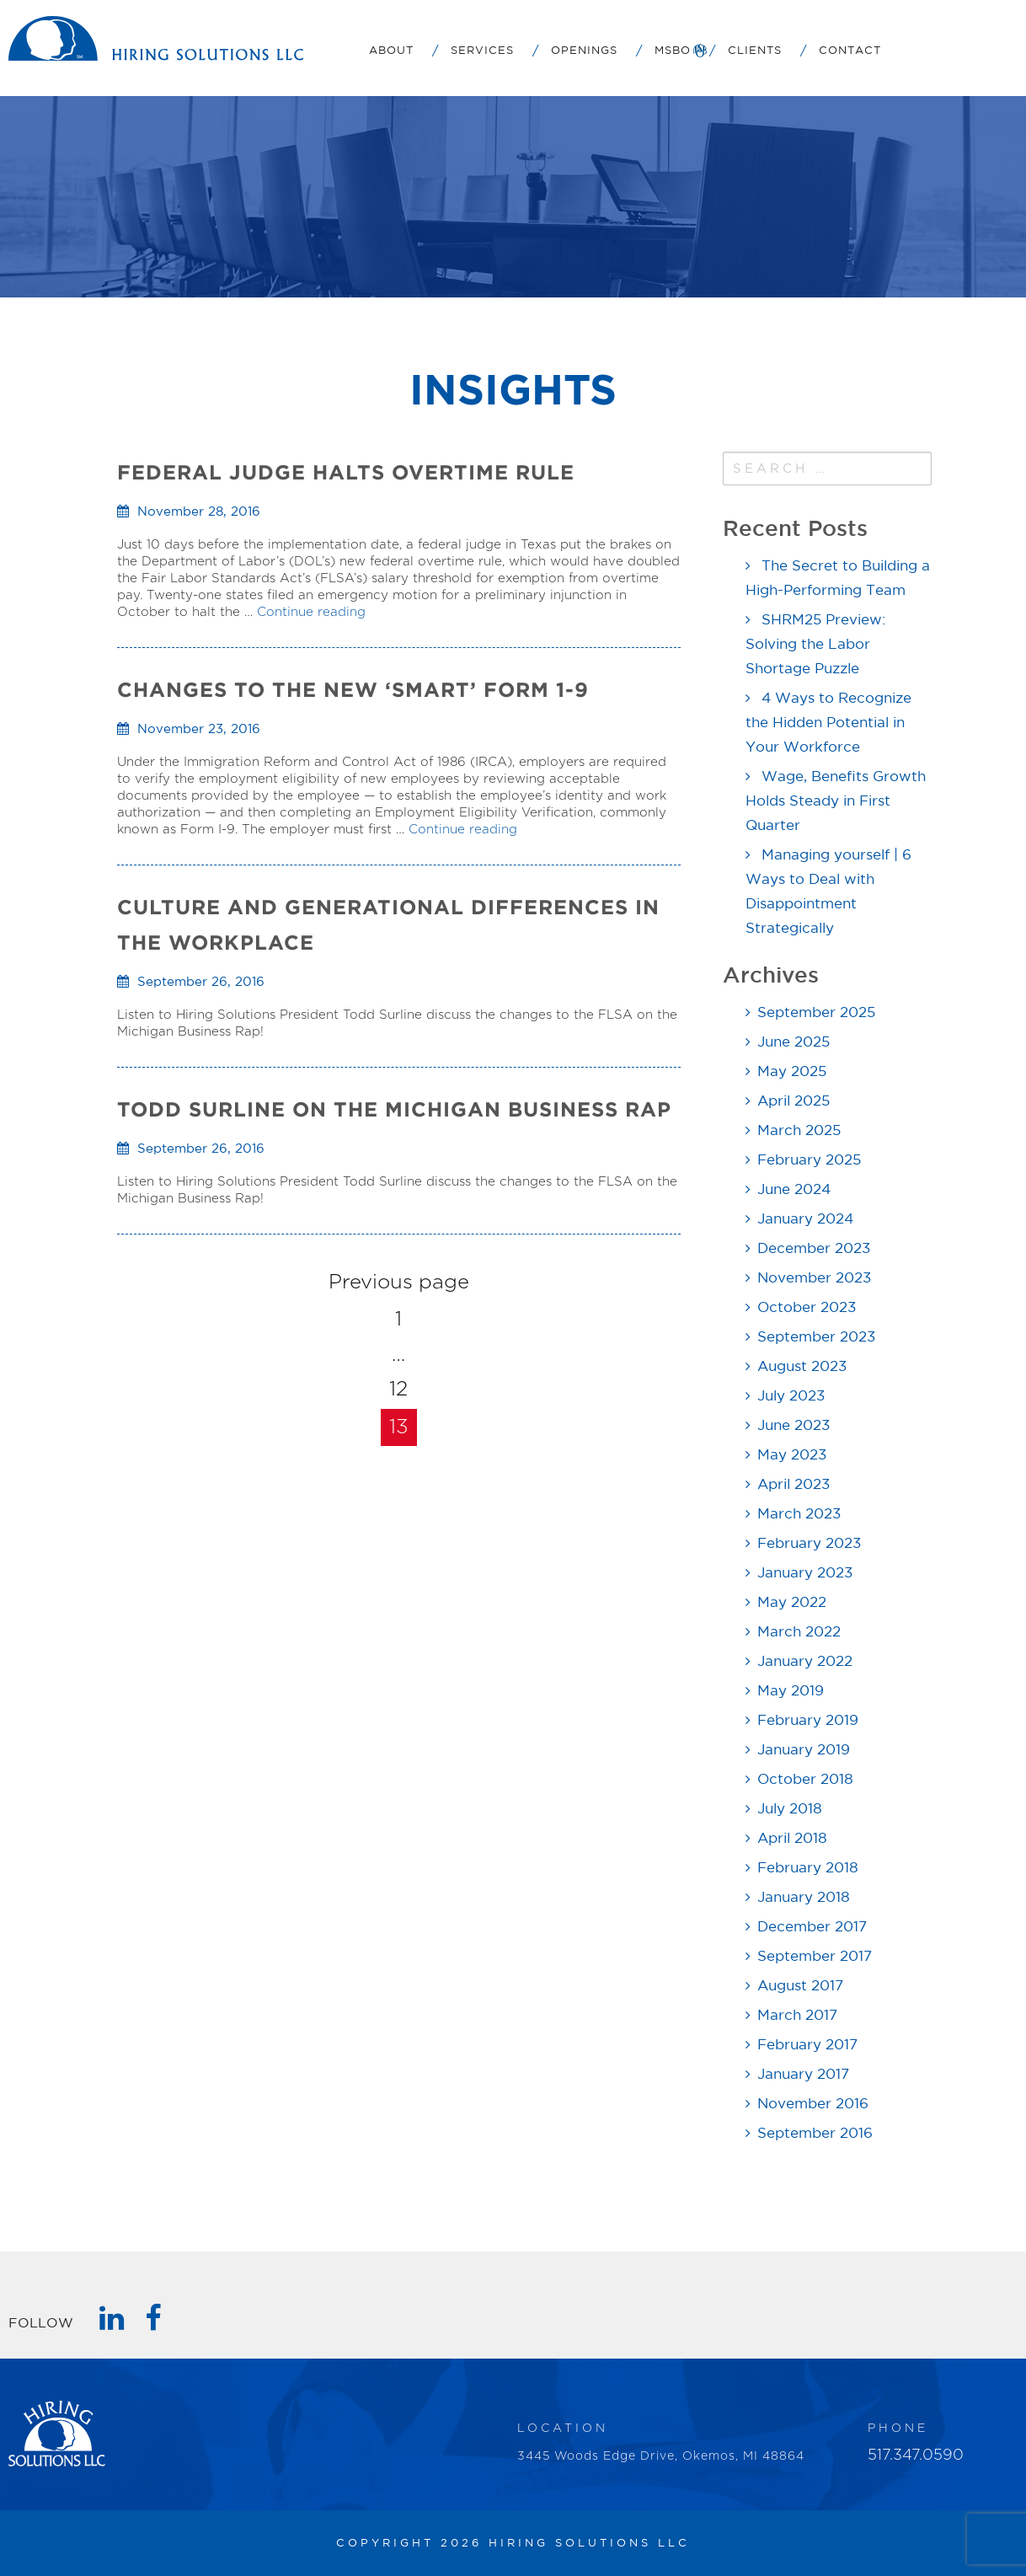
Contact (850, 51)
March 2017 (797, 2016)
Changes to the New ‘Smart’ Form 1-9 (353, 689)
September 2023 (816, 1337)
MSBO (673, 51)
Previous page (399, 1282)
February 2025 (809, 1160)
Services (482, 51)
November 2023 (814, 1278)
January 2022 (804, 1662)
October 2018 (805, 1780)
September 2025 (816, 1013)
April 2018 (792, 1839)
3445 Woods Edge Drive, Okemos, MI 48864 (660, 2456)
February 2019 (807, 1721)
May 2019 (790, 1691)
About (391, 51)
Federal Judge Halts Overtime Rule (345, 472)
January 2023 (804, 1573)
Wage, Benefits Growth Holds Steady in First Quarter (835, 802)
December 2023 (813, 1249)
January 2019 (803, 1750)
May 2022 (791, 1603)
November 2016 (812, 2104)
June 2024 (794, 1190)
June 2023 (793, 1426)
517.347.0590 (916, 2455)
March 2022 (799, 1632)
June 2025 (793, 1042)
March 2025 (799, 1131)
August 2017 (800, 1986)
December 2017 (812, 1927)
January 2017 (803, 2075)
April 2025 (793, 1101)
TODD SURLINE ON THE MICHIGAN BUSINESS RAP (394, 1109)
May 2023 (791, 1455)
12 (398, 1389)
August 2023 (802, 1367)
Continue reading (311, 612)
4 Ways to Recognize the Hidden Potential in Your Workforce (828, 723)
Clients (755, 51)
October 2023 (806, 1308)
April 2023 (793, 1485)
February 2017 (807, 2045)
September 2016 (815, 2134)
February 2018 (807, 1868)
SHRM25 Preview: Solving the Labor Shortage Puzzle (815, 645)
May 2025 (791, 1072)
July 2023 (791, 1396)
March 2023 (799, 1514)
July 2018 (789, 1809)
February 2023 (809, 1544)
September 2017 (814, 1957)
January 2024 (805, 1219)
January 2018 (803, 1898)
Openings (584, 51)
